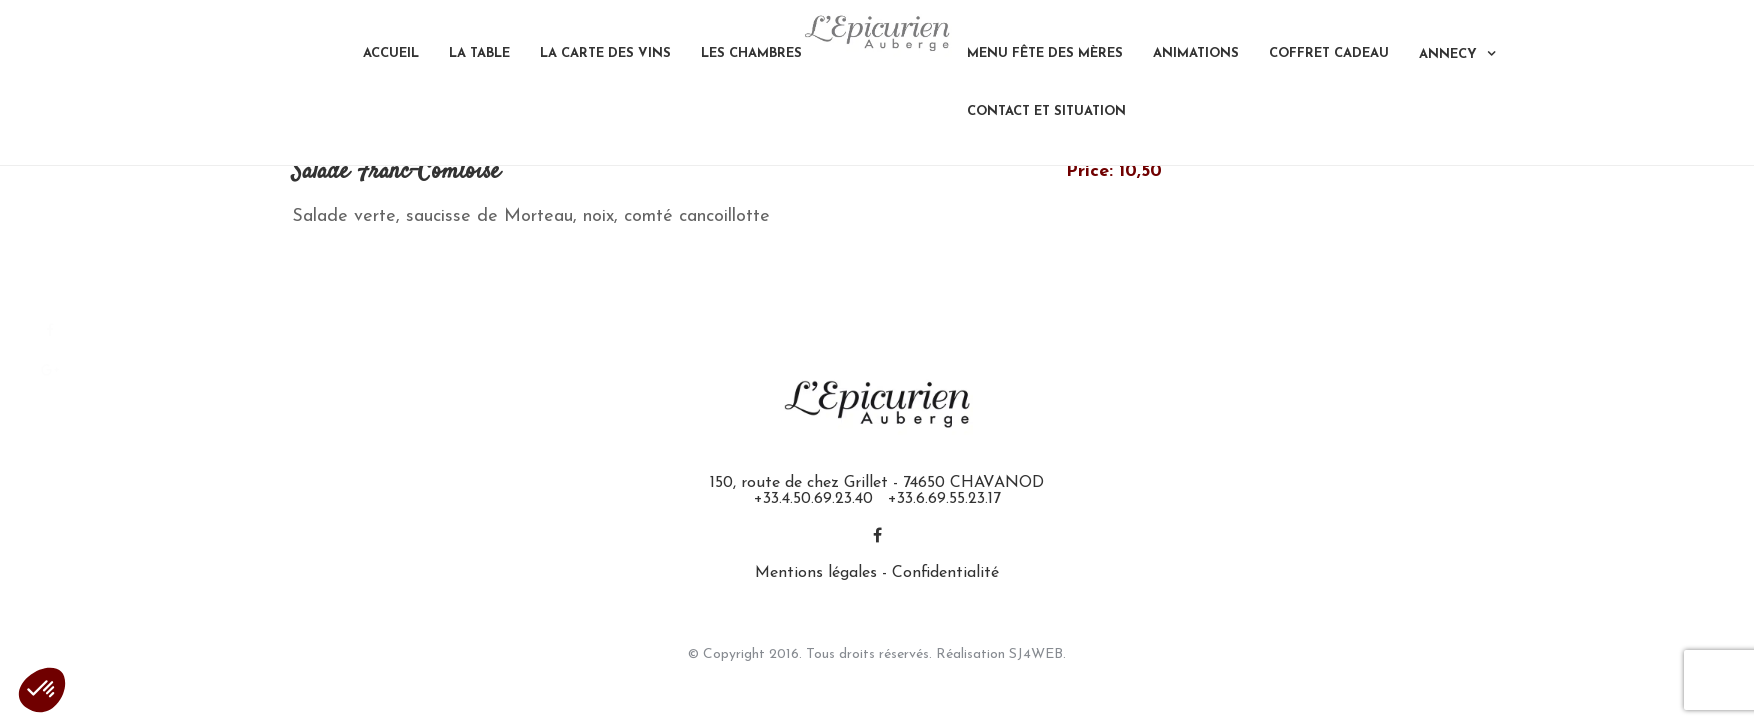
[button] (42, 690)
